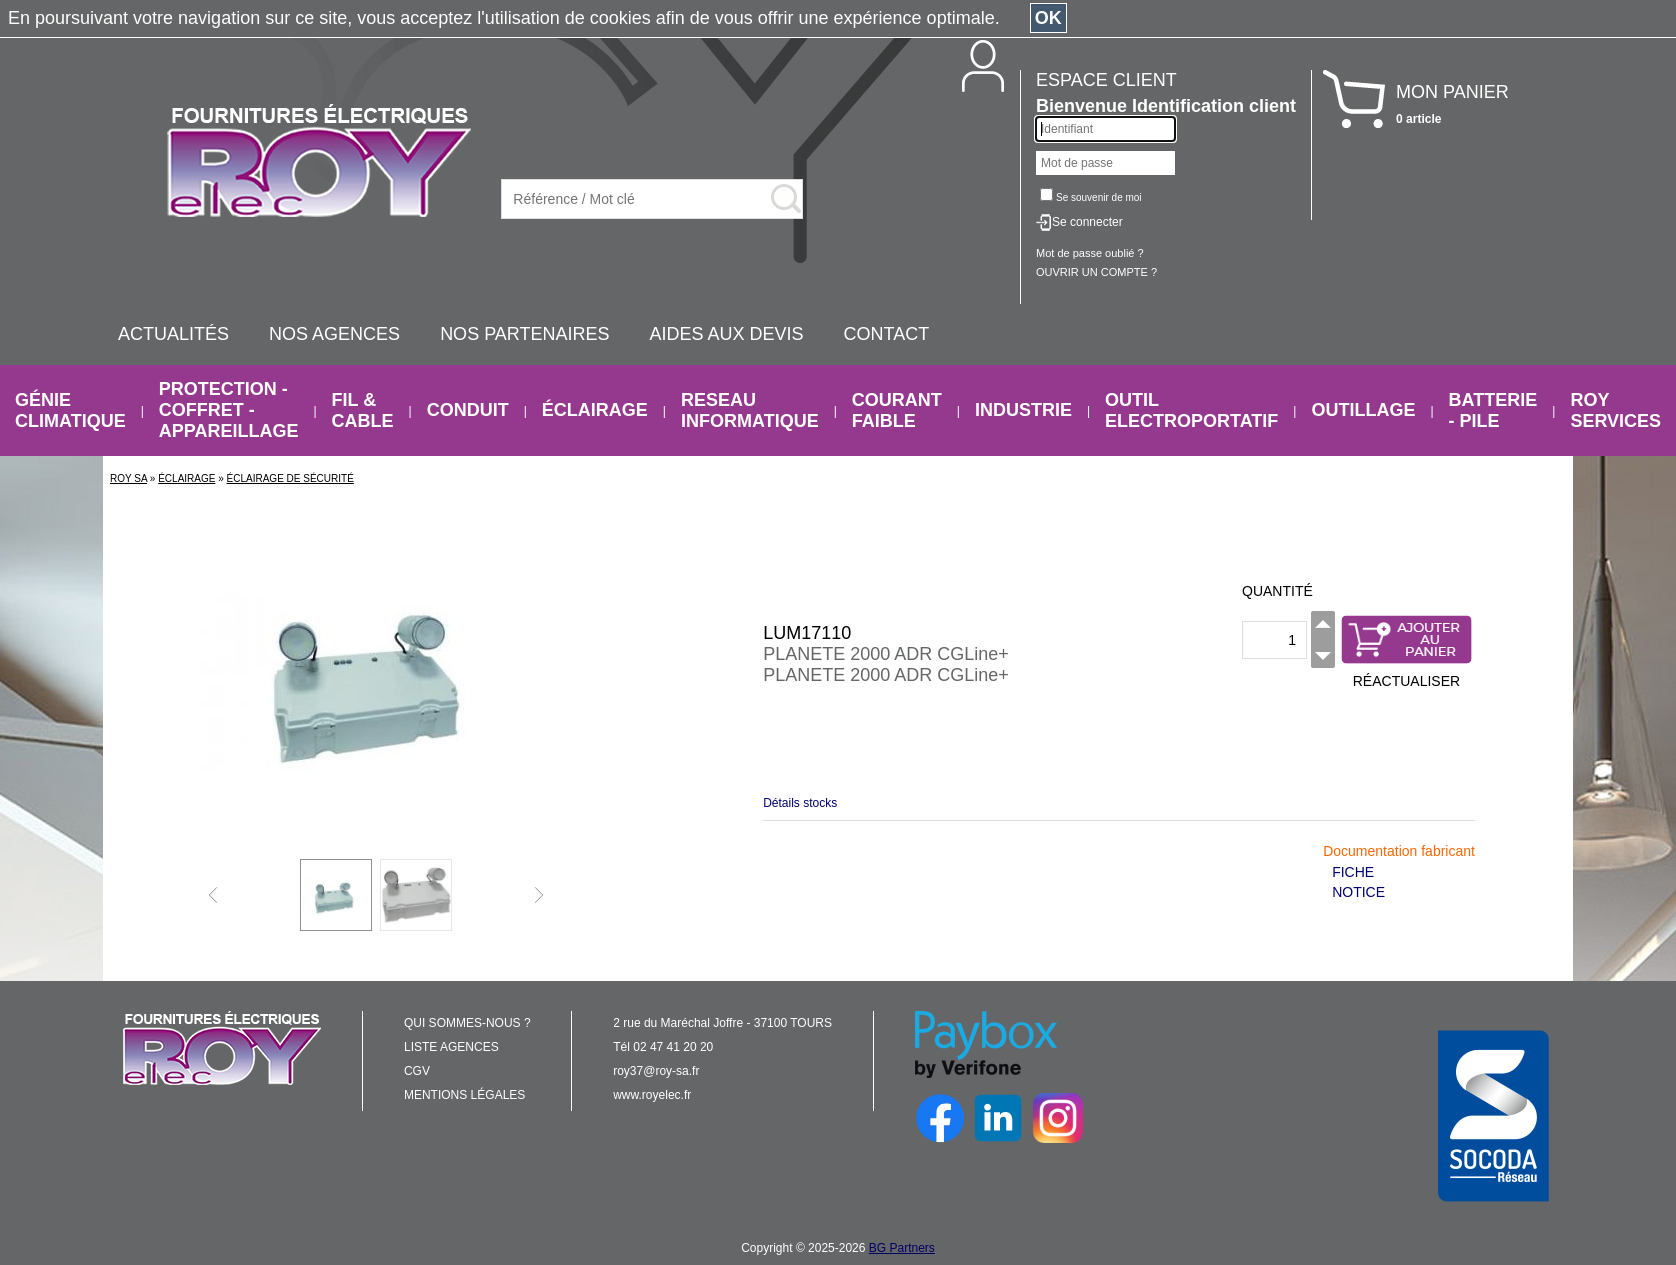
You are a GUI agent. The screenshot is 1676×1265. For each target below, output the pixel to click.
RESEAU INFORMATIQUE (750, 410)
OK (1048, 18)
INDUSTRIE (1023, 410)
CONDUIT (468, 410)
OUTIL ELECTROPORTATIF (1191, 410)
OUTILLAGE (1363, 410)
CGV (417, 1071)
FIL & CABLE (363, 410)
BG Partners (902, 1248)
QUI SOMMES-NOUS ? (467, 1023)
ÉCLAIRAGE (595, 410)
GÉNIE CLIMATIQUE (70, 410)
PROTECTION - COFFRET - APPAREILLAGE (229, 410)
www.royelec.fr (652, 1095)
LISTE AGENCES (451, 1047)
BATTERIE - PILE (1493, 410)
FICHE (1353, 872)
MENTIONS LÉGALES (464, 1095)
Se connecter (1087, 222)
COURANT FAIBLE (897, 410)
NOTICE (1358, 892)
